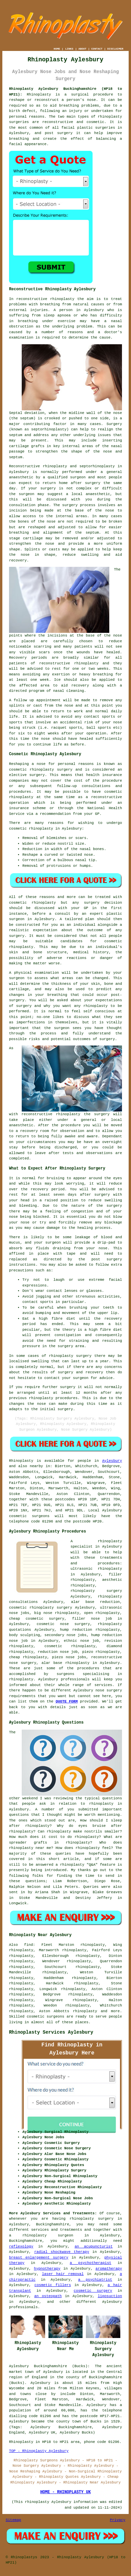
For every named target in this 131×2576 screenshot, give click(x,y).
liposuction (110, 2296)
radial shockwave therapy (61, 2252)
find (28, 1945)
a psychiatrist (95, 2280)
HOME (57, 48)
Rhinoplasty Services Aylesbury (51, 2032)
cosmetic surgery (93, 2291)
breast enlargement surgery (39, 2258)
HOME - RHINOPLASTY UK (65, 2492)
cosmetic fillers (52, 2285)
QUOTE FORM (66, 1701)
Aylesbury (112, 1461)
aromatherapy (109, 2269)
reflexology (21, 2246)
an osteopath (47, 2296)
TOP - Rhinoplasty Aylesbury (39, 2451)
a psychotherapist (90, 2263)
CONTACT (97, 48)
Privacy (117, 2520)
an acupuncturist (94, 2246)
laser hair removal (63, 2274)
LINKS (69, 48)
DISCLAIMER (115, 48)
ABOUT (83, 48)
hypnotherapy (47, 2269)
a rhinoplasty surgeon (41, 2235)
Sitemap (13, 2520)
